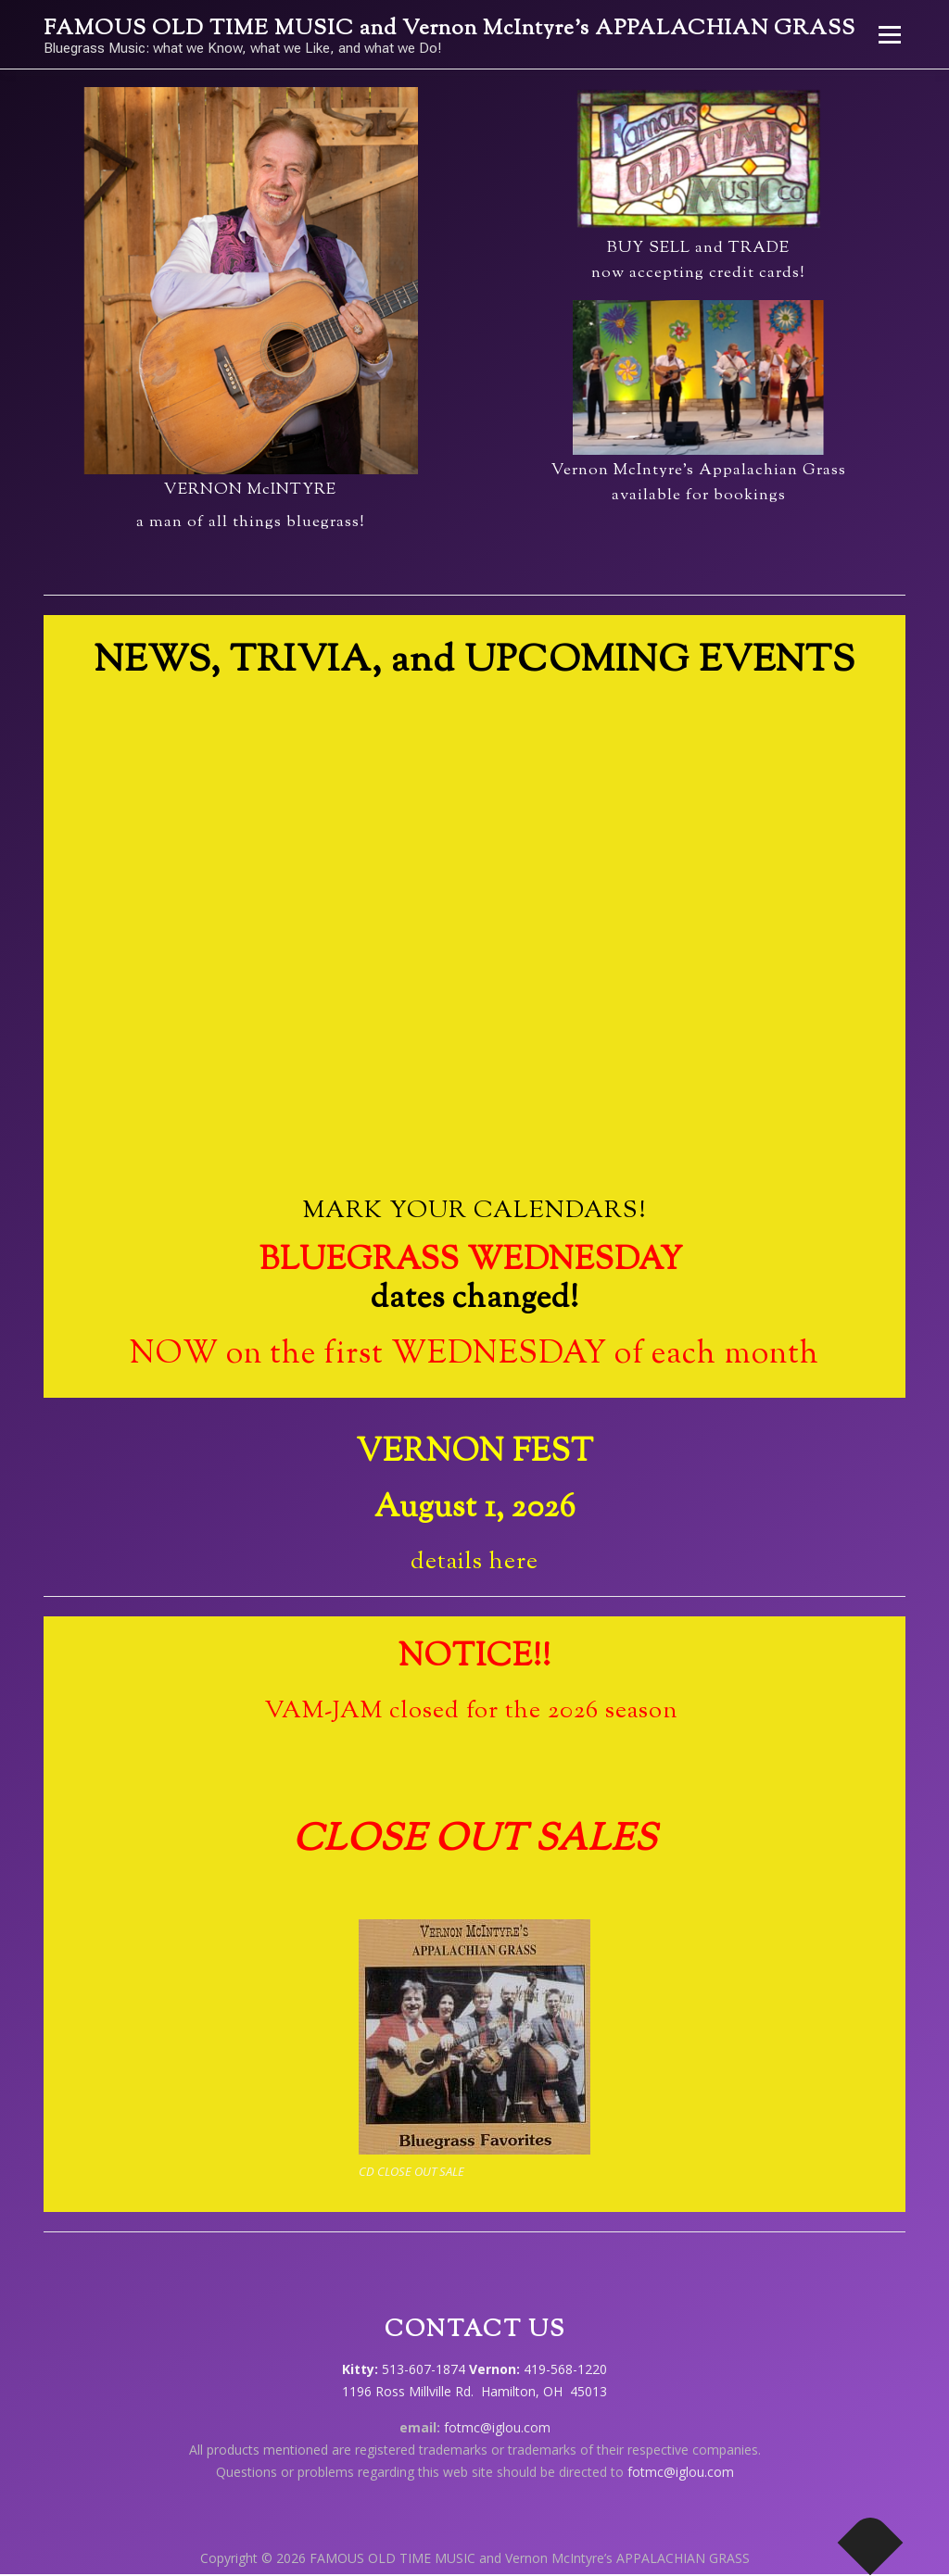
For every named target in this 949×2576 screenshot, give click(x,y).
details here (474, 1562)
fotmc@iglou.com (497, 2427)
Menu (889, 35)
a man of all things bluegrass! (250, 522)
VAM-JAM (326, 1711)
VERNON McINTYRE (250, 490)
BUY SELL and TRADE (698, 248)
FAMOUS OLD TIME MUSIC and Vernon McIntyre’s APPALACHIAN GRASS (449, 29)
